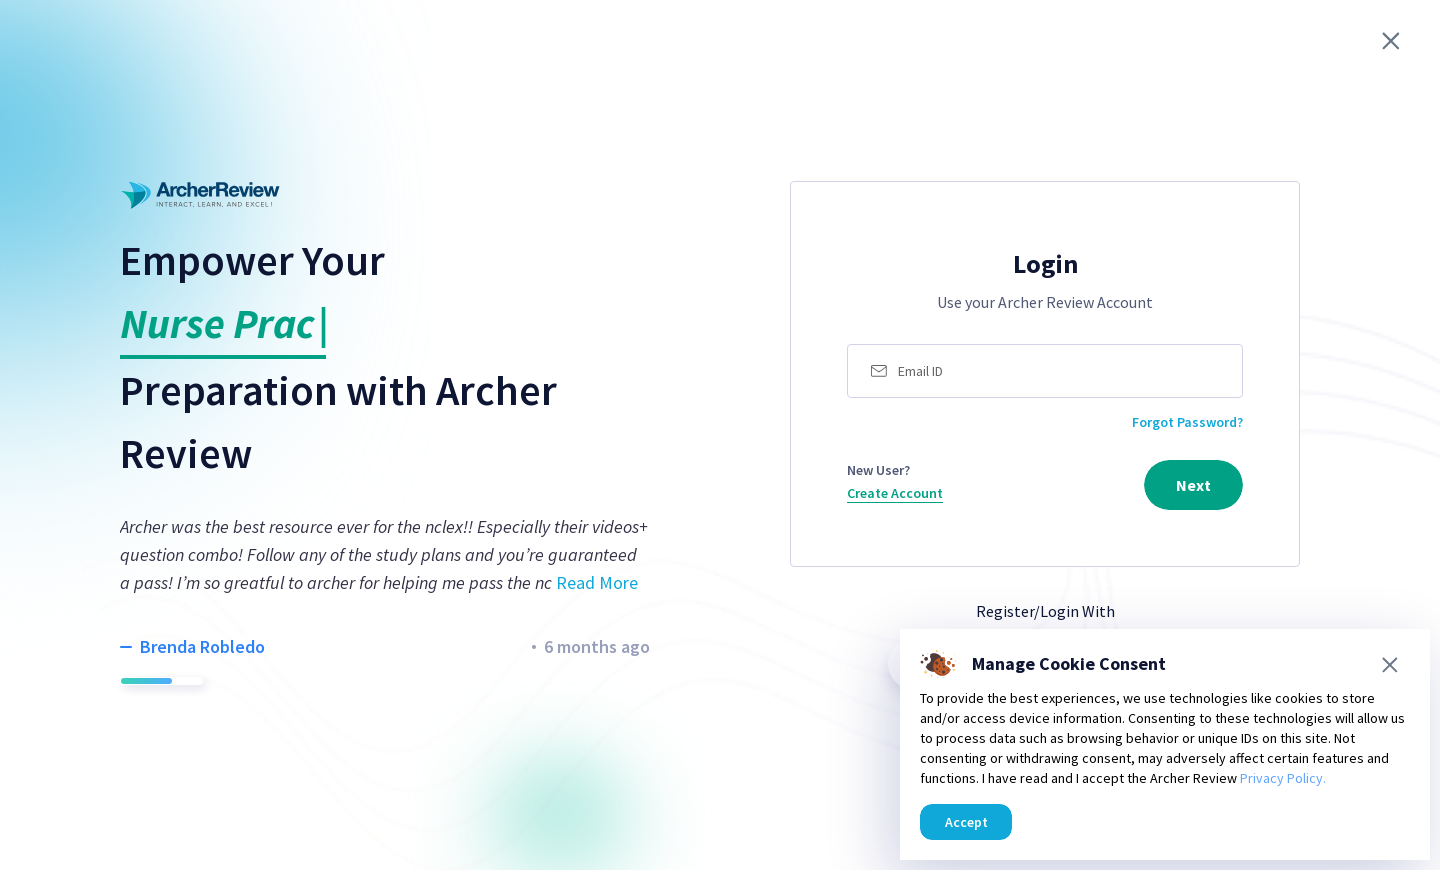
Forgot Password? (1187, 422)
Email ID (920, 371)
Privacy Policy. (1283, 778)
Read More (597, 582)
